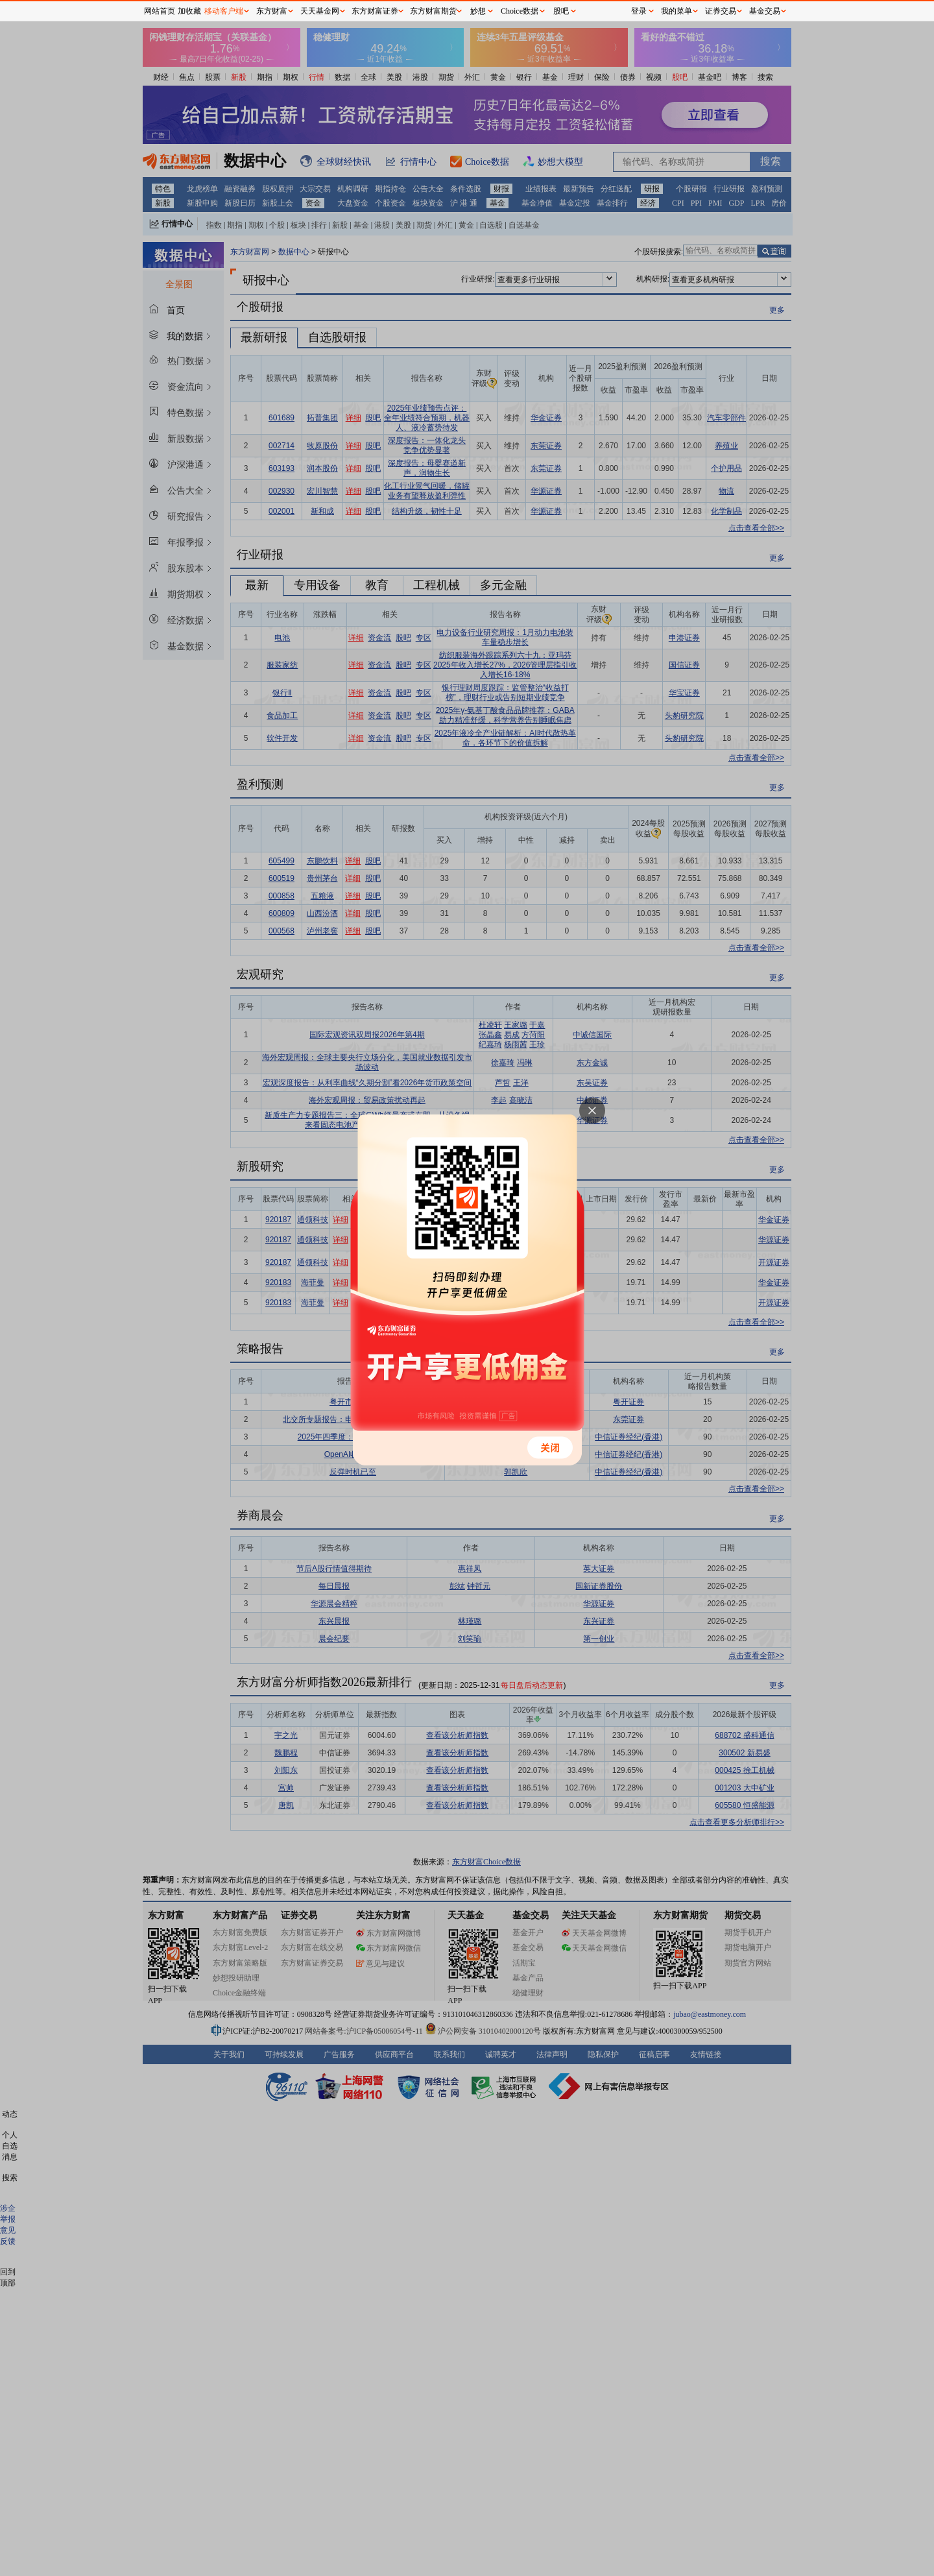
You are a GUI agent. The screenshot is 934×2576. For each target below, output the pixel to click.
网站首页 (159, 11)
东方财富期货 (433, 11)
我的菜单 (676, 11)
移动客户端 (223, 11)
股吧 (561, 11)
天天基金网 (319, 11)
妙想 (478, 11)
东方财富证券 (375, 11)
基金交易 (764, 11)
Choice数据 (519, 11)
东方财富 (271, 11)
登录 (639, 11)
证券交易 (720, 11)
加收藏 (189, 11)
